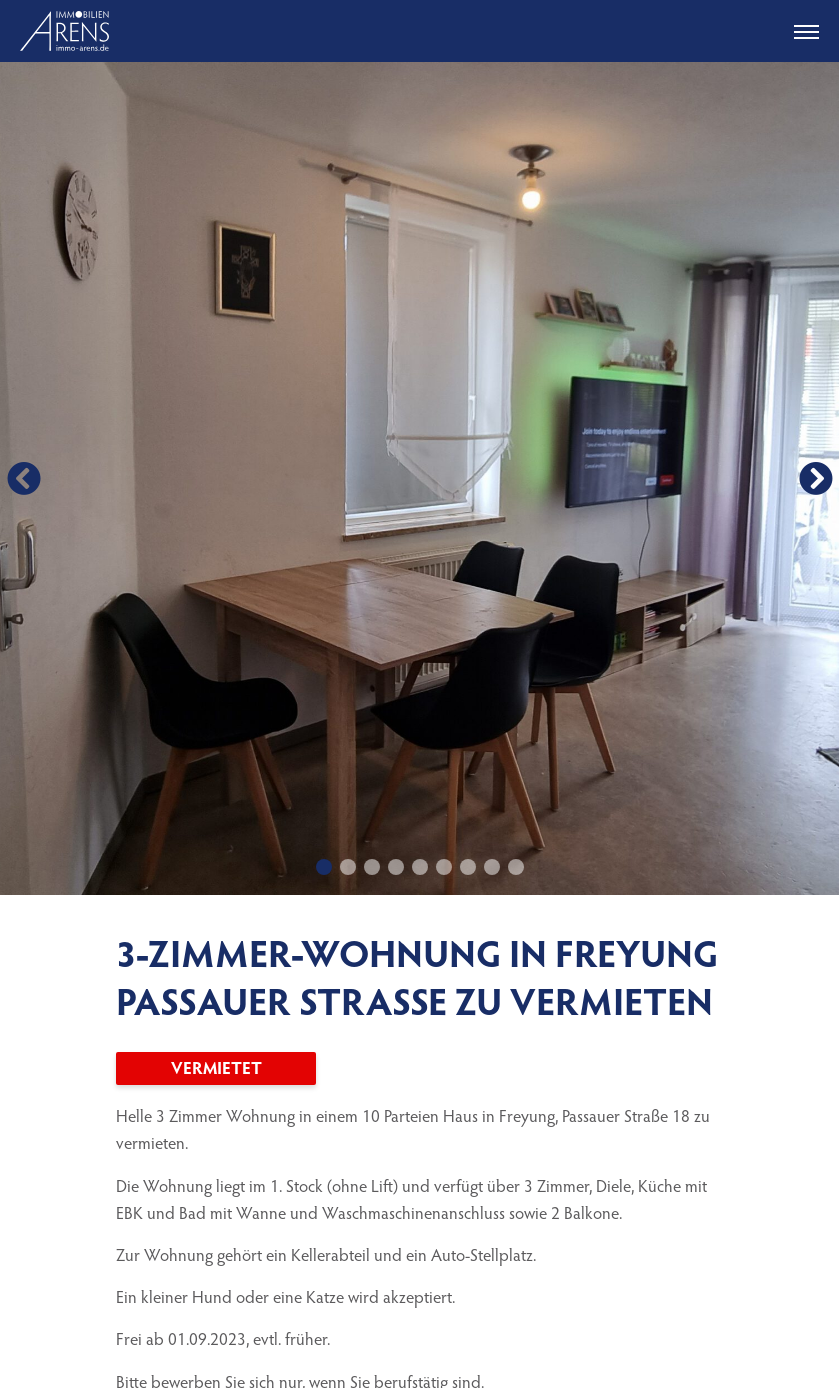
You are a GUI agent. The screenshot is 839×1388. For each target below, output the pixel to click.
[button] (23, 478)
